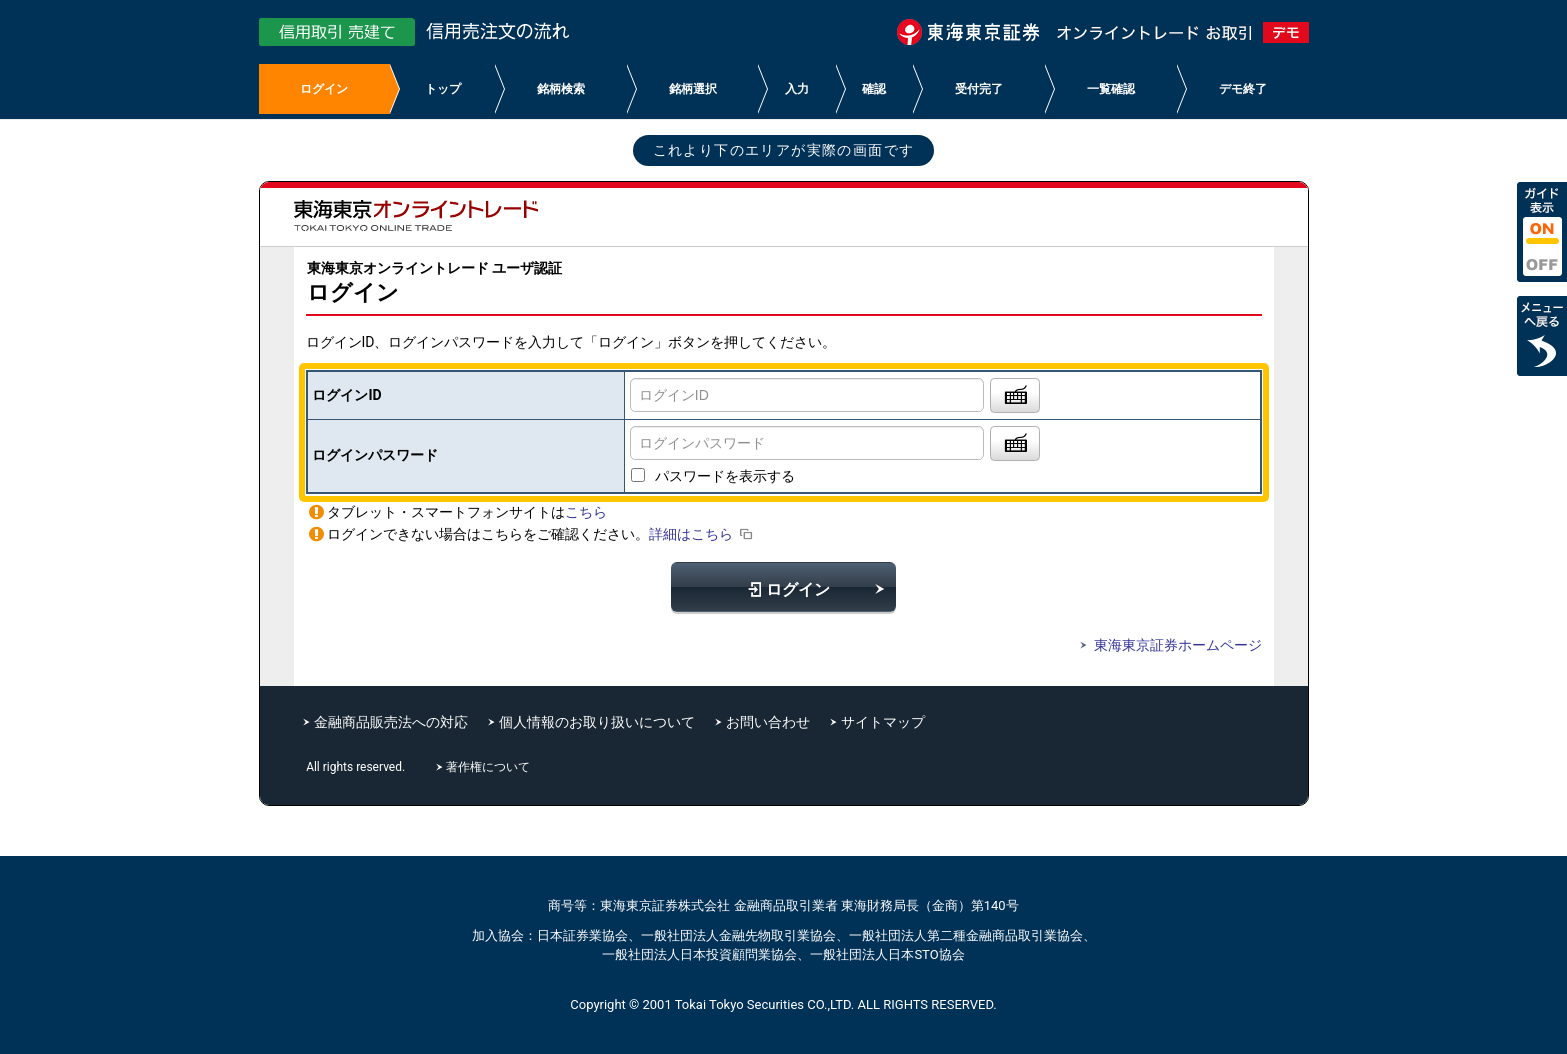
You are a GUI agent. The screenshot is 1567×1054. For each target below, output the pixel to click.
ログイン (784, 589)
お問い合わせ (768, 722)
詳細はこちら (702, 534)
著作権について (489, 767)
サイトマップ (883, 722)
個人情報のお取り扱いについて (597, 722)
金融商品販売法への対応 (391, 722)
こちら (586, 512)
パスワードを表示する (725, 476)
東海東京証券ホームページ (1168, 645)
